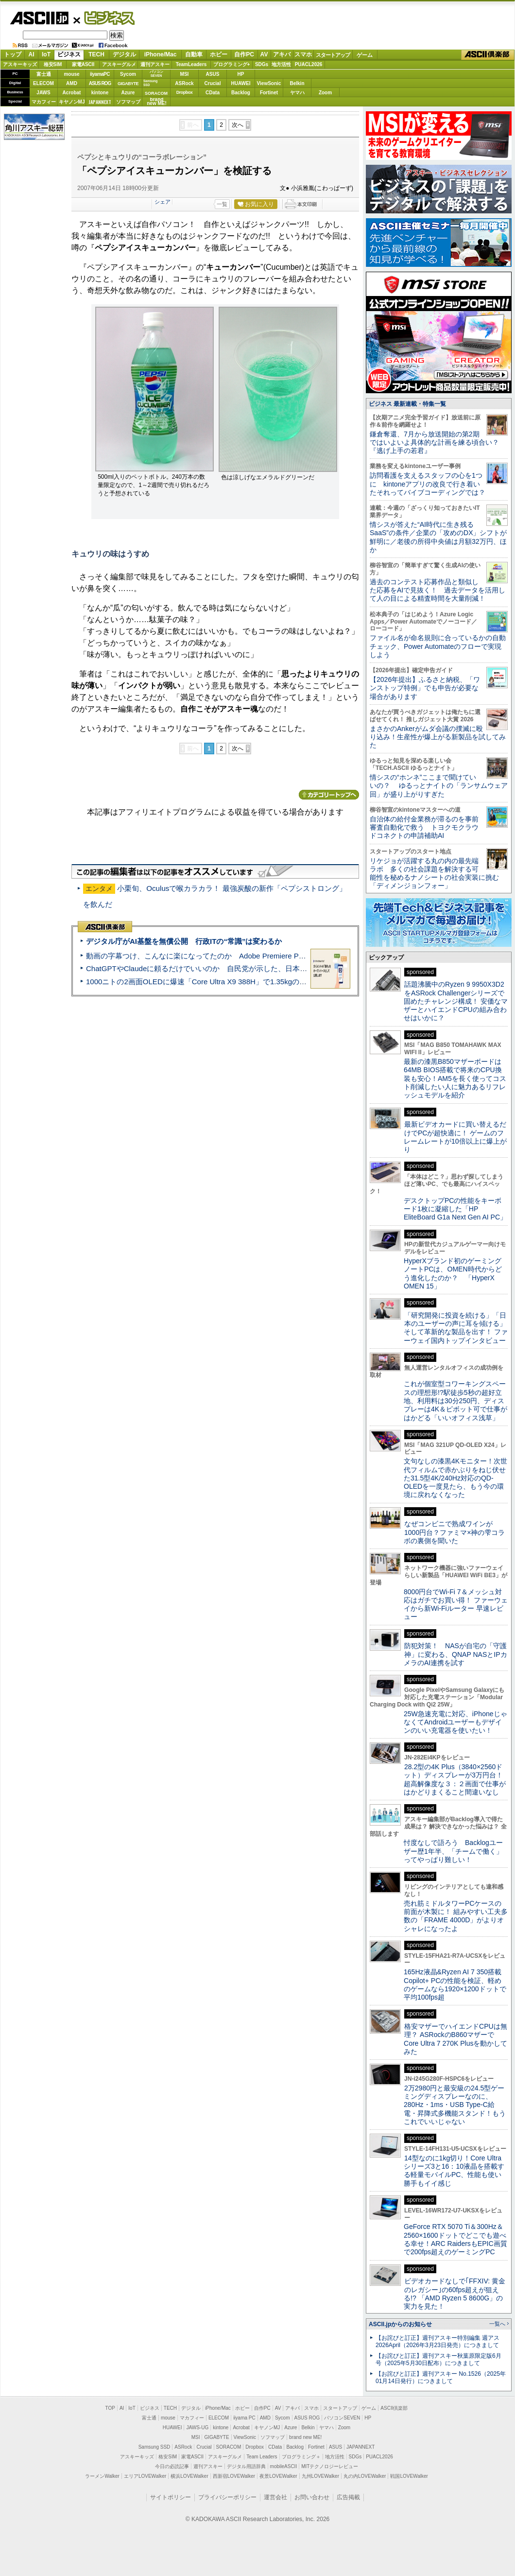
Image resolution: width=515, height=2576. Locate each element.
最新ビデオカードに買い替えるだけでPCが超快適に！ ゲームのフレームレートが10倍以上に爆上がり (455, 1136)
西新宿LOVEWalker (234, 2476)
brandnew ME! (157, 102)
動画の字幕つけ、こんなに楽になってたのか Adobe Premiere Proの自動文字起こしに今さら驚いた (250, 956)
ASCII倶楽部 (488, 55)
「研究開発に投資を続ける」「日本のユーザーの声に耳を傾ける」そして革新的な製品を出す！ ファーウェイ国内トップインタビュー (456, 1327)
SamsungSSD (150, 83)
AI (31, 54)
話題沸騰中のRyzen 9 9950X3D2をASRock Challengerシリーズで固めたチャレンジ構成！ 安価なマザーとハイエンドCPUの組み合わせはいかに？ (456, 1001)
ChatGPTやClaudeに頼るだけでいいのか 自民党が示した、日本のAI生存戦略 (214, 968)
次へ (237, 125)
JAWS (43, 92)
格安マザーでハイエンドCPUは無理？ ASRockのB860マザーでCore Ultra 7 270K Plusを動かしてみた (456, 2038)
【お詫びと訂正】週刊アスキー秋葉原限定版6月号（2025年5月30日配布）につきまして (438, 2359)
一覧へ (497, 2324)
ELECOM (43, 83)
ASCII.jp (39, 18)
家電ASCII (83, 64)
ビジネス (104, 17)
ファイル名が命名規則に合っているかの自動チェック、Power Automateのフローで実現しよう (438, 646)
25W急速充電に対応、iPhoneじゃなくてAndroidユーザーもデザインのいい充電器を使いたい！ (455, 1722)
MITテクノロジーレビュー (329, 2466)
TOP (110, 2408)
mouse (71, 74)
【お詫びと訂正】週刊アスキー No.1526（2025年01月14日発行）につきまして (441, 2377)
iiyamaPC (100, 74)
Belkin (297, 83)
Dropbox (184, 92)
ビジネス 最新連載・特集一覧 (407, 403)
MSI (184, 74)
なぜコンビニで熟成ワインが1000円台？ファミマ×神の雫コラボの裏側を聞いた (454, 1532)
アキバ (282, 54)
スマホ (303, 54)
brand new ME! (305, 2437)
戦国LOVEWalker (409, 2476)
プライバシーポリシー (227, 2497)
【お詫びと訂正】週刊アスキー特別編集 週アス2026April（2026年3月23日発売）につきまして (437, 2341)
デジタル (124, 54)
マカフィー (44, 101)
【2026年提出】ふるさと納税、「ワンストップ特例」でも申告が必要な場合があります (425, 688)
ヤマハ (297, 92)
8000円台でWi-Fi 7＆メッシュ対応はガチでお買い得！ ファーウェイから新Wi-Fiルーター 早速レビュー (456, 1604)
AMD (71, 83)
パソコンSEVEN (156, 73)
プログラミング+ (231, 64)
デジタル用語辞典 (246, 2466)
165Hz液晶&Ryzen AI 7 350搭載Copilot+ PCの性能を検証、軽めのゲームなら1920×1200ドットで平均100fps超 (455, 1984)
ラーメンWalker (102, 2476)
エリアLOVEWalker (145, 2476)
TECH (96, 54)
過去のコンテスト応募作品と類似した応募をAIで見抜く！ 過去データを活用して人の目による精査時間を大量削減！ (437, 590)
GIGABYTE (128, 83)
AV (264, 54)
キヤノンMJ (72, 101)
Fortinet (269, 92)
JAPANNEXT (99, 101)
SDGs (261, 64)
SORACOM (228, 2447)
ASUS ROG (100, 83)
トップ (12, 54)
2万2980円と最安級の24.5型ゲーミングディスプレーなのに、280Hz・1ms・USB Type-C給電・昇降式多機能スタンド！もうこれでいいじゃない (455, 2104)
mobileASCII (283, 2466)
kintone (100, 92)
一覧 (222, 204)
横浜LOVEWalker (189, 2476)
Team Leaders (261, 2456)
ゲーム (365, 55)
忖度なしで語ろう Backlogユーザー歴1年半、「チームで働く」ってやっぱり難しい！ (453, 1851)
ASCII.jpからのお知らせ (400, 2324)
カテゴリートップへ (329, 795)
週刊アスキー (155, 64)
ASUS (213, 74)
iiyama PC (244, 2417)
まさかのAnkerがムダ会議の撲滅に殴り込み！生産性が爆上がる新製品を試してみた (438, 737)
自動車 (194, 54)
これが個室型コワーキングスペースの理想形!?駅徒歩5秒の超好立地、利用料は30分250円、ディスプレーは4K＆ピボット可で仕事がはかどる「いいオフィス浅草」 (455, 1400)
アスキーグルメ (119, 64)
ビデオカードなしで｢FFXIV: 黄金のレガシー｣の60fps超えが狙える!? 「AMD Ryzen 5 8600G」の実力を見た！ (454, 2293)
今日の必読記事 (172, 2466)
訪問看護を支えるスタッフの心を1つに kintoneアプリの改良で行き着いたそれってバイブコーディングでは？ (427, 483)
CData (213, 92)
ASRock (184, 83)
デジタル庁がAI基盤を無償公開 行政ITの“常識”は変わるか (184, 941)
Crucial (213, 83)
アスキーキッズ (20, 64)
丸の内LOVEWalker (364, 2476)
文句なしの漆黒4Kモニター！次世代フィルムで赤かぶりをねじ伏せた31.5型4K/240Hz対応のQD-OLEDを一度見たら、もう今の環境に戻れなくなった (455, 1477)
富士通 (43, 74)
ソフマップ (128, 101)
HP (241, 74)
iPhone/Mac (160, 54)
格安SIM (53, 64)
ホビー (218, 54)
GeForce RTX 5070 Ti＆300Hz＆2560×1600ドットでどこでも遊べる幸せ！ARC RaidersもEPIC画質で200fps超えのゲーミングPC (455, 2239)
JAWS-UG (197, 2427)
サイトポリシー (170, 2497)
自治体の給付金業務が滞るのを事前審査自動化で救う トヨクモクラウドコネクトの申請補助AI (424, 827)
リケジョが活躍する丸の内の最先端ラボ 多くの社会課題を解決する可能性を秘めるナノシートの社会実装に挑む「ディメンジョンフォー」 (434, 873)
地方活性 (281, 64)
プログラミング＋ (301, 2456)
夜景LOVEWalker (278, 2476)
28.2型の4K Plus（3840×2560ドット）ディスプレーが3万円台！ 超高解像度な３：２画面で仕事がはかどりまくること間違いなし (455, 1779)
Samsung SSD (154, 2447)
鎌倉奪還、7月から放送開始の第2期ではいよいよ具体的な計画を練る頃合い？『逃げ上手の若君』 (434, 442)
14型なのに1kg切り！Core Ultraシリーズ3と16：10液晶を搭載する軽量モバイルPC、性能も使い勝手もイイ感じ (454, 2170)
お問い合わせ (311, 2497)
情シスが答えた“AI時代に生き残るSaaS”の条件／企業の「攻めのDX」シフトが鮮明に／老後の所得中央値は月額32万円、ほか (438, 537)
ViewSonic (269, 83)
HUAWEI (241, 83)
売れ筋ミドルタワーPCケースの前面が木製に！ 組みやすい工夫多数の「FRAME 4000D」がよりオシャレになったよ (456, 1915)
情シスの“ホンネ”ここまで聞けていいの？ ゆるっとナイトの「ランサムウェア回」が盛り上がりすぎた (439, 785)
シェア (162, 202)
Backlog (240, 92)
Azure (128, 92)
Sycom (128, 74)
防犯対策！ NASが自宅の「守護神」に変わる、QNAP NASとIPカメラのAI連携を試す (455, 1654)
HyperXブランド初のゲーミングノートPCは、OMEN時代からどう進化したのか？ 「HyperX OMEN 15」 (453, 1273)
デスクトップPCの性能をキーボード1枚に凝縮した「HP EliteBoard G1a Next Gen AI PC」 (455, 1209)
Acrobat (72, 92)
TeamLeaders (191, 64)
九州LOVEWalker (320, 2476)
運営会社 (275, 2497)
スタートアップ (333, 55)
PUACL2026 (309, 64)
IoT (46, 54)
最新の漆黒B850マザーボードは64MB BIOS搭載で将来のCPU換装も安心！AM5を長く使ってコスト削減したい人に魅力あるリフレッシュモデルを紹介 (455, 1078)
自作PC (244, 54)
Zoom (325, 92)
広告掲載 (348, 2497)
